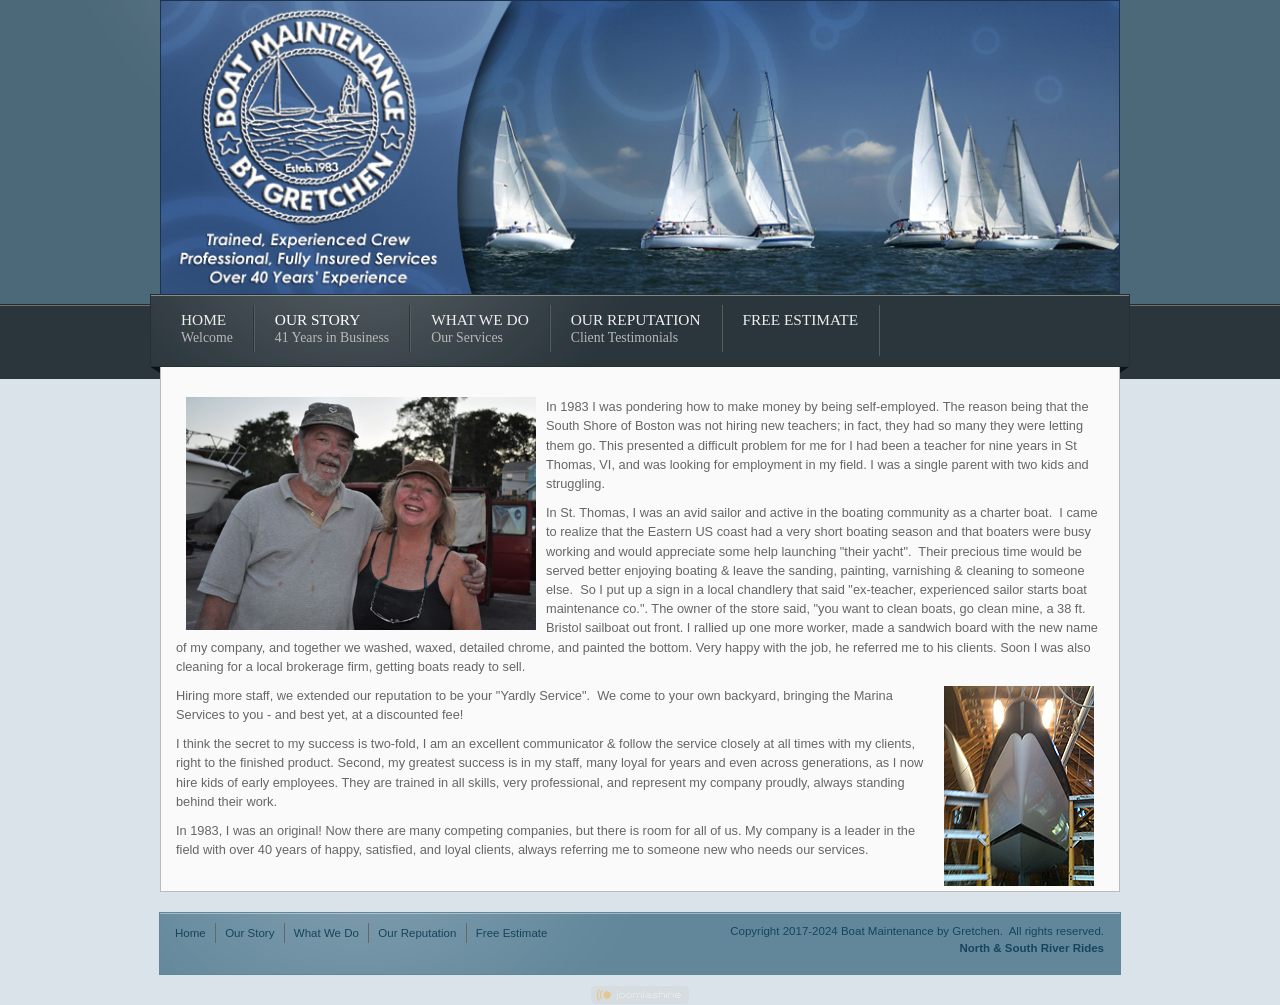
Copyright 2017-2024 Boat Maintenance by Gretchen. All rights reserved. (917, 931)
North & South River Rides (1031, 948)
